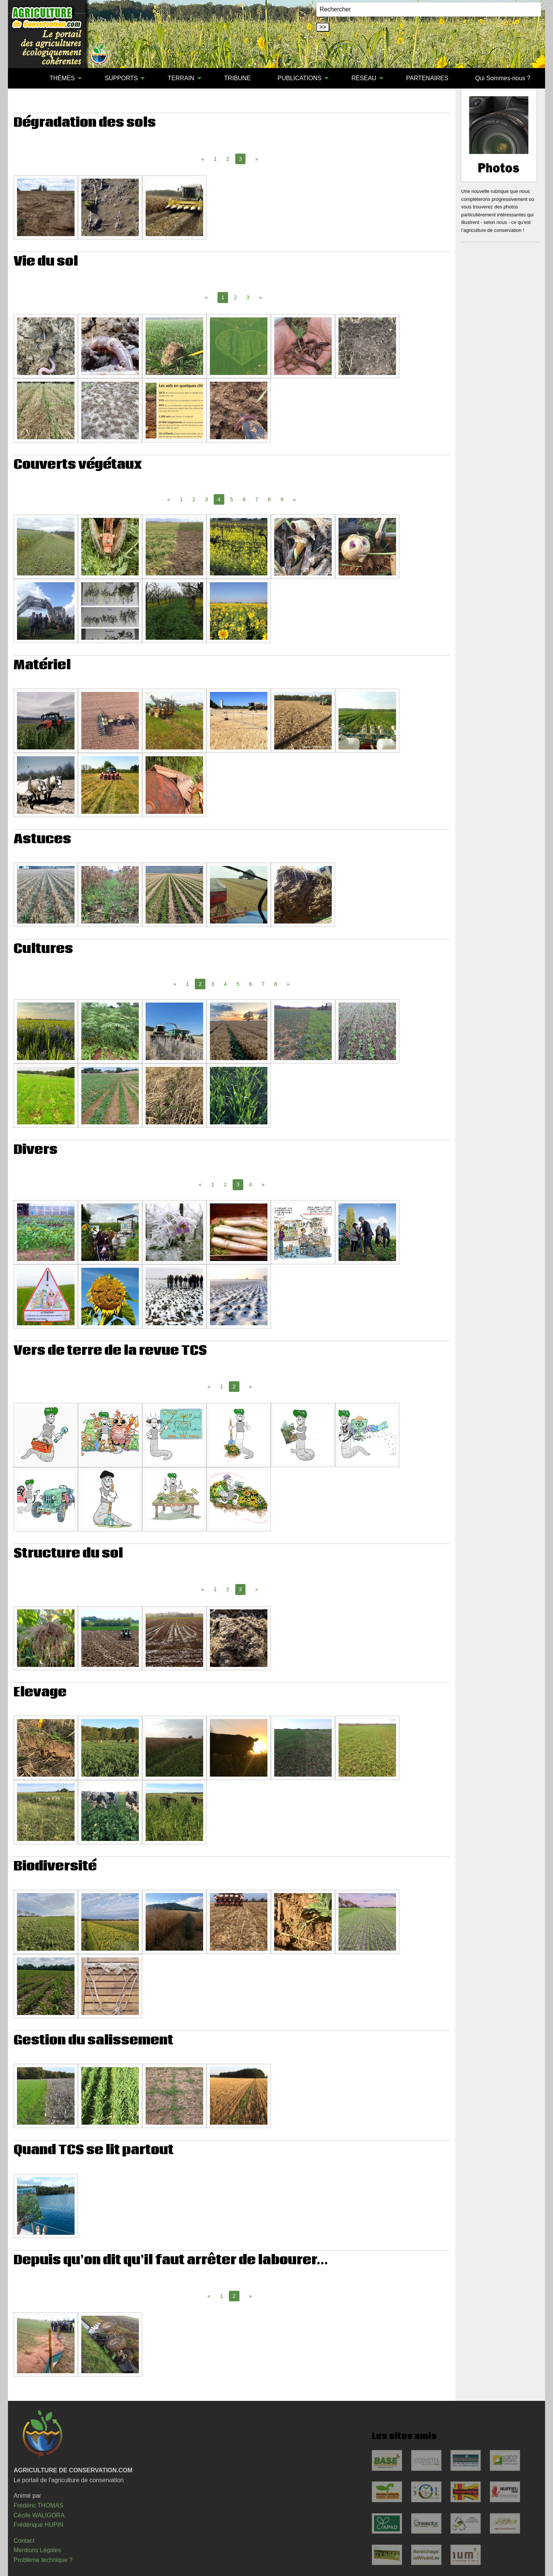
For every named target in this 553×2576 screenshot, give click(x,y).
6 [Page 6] (244, 499)
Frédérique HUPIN (39, 2525)
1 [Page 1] (215, 159)
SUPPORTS (121, 78)
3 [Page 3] (248, 297)
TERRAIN (181, 78)
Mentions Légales (37, 2550)
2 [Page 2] (227, 159)
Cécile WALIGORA (39, 2515)
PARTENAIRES (427, 78)
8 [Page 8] (269, 499)
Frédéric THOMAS (38, 2505)
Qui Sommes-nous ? (502, 78)
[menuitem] (23, 78)
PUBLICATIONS (300, 78)
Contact (24, 2540)
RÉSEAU (363, 78)
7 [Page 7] (256, 499)
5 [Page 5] (231, 499)
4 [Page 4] (225, 984)
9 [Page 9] (281, 499)
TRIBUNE (237, 78)
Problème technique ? (43, 2560)
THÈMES (62, 78)
